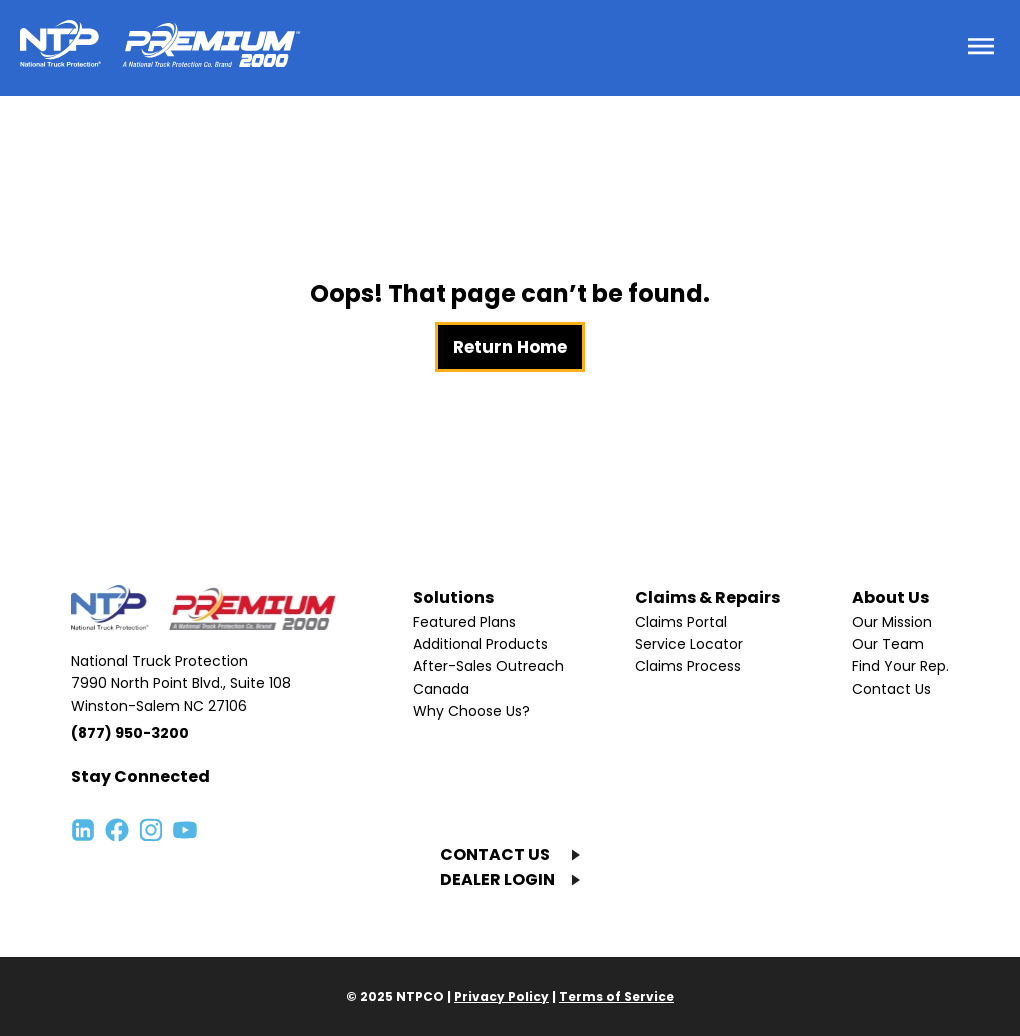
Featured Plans (464, 622)
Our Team (888, 644)
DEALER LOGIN (497, 879)
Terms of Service (616, 996)
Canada (441, 689)
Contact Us (891, 689)
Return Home (510, 347)
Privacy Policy (501, 996)
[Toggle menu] (981, 48)
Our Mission (892, 622)
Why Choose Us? (471, 711)
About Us (890, 597)
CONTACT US (495, 854)
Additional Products (480, 644)
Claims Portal (681, 622)
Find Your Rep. (900, 666)
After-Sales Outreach (488, 666)
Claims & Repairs (707, 597)
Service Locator (689, 644)
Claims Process (688, 666)
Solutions (453, 597)
